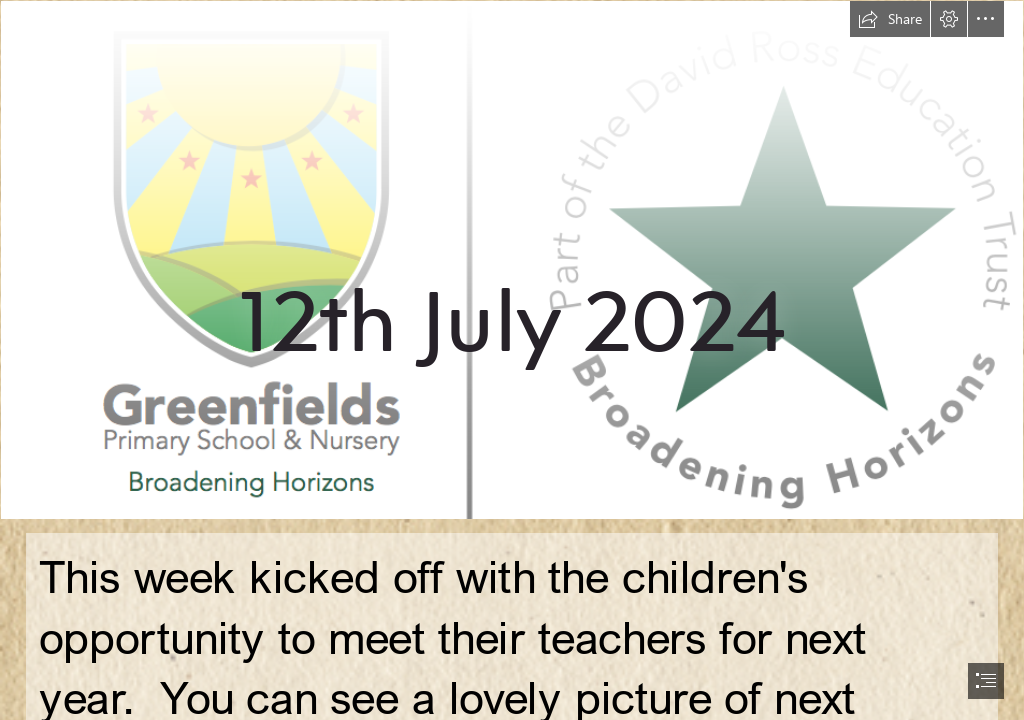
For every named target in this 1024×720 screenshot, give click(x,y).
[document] (512, 360)
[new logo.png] (512, 260)
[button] (890, 19)
